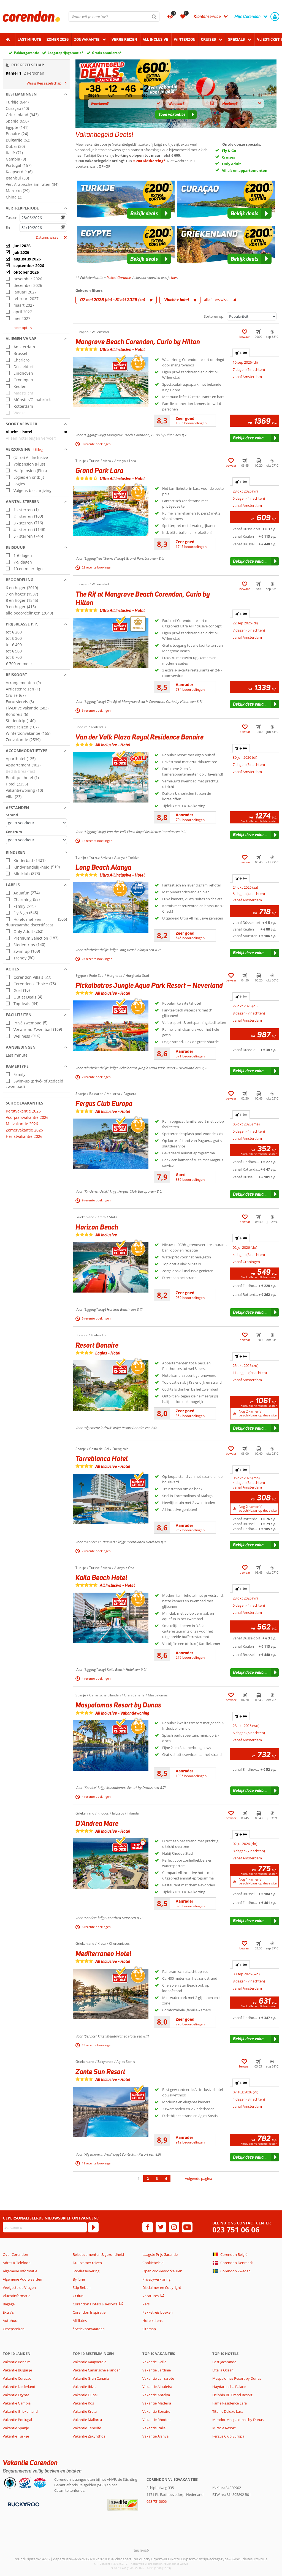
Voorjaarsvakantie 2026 (27, 1117)
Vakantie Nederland (19, 2386)
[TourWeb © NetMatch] (141, 2550)
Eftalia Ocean (223, 2370)
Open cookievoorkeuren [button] (162, 2270)
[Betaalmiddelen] (23, 2504)
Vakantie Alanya (155, 2436)
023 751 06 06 (235, 2230)
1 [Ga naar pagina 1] (139, 2178)
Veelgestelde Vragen (19, 2287)
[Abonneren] (93, 2227)
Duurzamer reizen (87, 2262)
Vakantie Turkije (16, 2436)
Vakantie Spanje (16, 2427)
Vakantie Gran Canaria (91, 2378)
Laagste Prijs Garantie (160, 2254)
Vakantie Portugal (17, 2419)
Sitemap (149, 2328)
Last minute (29, 39)
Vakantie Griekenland (20, 2411)
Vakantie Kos (83, 2403)
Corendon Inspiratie (89, 2312)
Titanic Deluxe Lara (227, 2411)
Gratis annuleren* (107, 52)
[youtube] (187, 2227)
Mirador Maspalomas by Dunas (238, 2419)
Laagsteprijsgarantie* (65, 52)
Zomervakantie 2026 (24, 1130)
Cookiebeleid (153, 2262)
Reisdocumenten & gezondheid (98, 2254)
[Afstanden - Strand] (36, 822)
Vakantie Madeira (156, 2403)
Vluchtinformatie (16, 2295)
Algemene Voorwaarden (22, 2279)
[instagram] (174, 2227)
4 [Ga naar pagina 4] (166, 2178)
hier (174, 277)
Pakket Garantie (119, 277)
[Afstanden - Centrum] (36, 840)
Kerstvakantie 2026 (23, 1111)
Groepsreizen (14, 2328)
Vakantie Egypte (16, 2394)
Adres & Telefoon (17, 2262)
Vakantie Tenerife (87, 2427)
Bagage (9, 2304)
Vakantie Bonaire (17, 2361)
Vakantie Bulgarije (17, 2370)
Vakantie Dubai (85, 2394)
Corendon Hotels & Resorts (95, 2304)
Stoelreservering (86, 2270)
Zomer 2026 (58, 39)
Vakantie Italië (154, 2427)
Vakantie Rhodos (156, 2419)
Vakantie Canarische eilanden (97, 2370)
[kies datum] (43, 217)
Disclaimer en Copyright (161, 2287)
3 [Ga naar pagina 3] (157, 2178)
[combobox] (114, 16)
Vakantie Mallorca (87, 2419)
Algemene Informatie (20, 2270)
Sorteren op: (214, 316)
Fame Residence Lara (229, 2403)
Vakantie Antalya (156, 2394)
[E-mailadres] (45, 2227)
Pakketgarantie (26, 52)
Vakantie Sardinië (156, 2370)
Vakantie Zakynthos (89, 2436)
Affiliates (80, 2320)
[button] (36, 94)
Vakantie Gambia (17, 2403)
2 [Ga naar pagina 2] (148, 2178)
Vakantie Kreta (85, 2411)
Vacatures (150, 2295)
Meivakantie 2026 (22, 1123)
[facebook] (147, 2227)
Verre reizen (124, 39)
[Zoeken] (154, 16)
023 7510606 (157, 2501)
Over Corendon (15, 2254)
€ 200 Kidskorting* (149, 160)
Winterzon (185, 39)
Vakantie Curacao (17, 2378)
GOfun (78, 2295)
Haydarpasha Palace (229, 2386)
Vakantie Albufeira (157, 2386)
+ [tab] (241, 353)
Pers (146, 2304)
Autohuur (11, 2320)
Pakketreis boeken (157, 2312)
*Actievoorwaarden (89, 2328)
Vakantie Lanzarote (158, 2378)
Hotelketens (152, 2320)
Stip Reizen (82, 2287)
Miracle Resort (224, 2427)
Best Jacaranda (224, 2361)
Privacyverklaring (156, 2279)
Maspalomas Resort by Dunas (236, 2378)
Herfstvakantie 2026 (24, 1136)
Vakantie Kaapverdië (89, 2361)
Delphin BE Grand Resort (232, 2394)
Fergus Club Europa (228, 2436)
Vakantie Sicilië (154, 2361)
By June (79, 2279)
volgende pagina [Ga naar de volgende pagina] (198, 2178)
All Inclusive (155, 39)
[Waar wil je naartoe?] (114, 16)
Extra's (8, 2312)
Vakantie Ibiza (84, 2386)
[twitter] (161, 2227)
